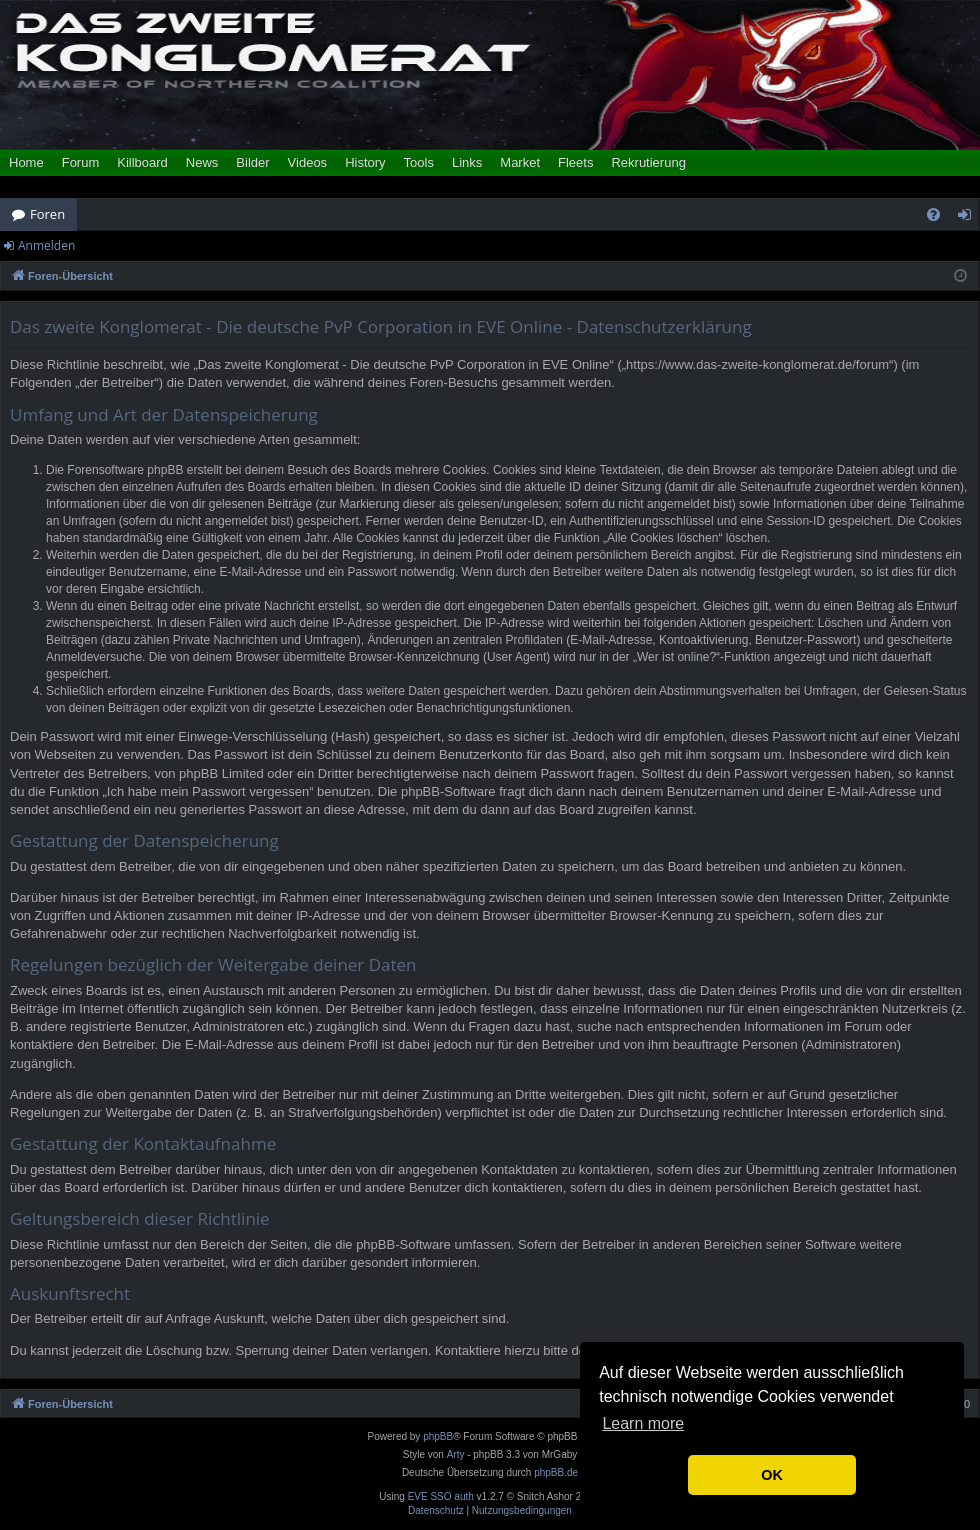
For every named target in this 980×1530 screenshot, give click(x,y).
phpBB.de (556, 1472)
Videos (308, 162)
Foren (47, 214)
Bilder (252, 162)
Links (467, 162)
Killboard (142, 162)
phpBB (438, 1436)
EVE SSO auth (441, 1497)
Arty (456, 1454)
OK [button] (772, 1475)
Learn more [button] (643, 1423)
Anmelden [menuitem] (970, 218)
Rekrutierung (648, 162)
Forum (81, 162)
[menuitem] (933, 214)
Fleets (575, 162)
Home (26, 162)
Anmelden (46, 245)
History (365, 162)
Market (520, 162)
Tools (419, 162)
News (202, 162)
